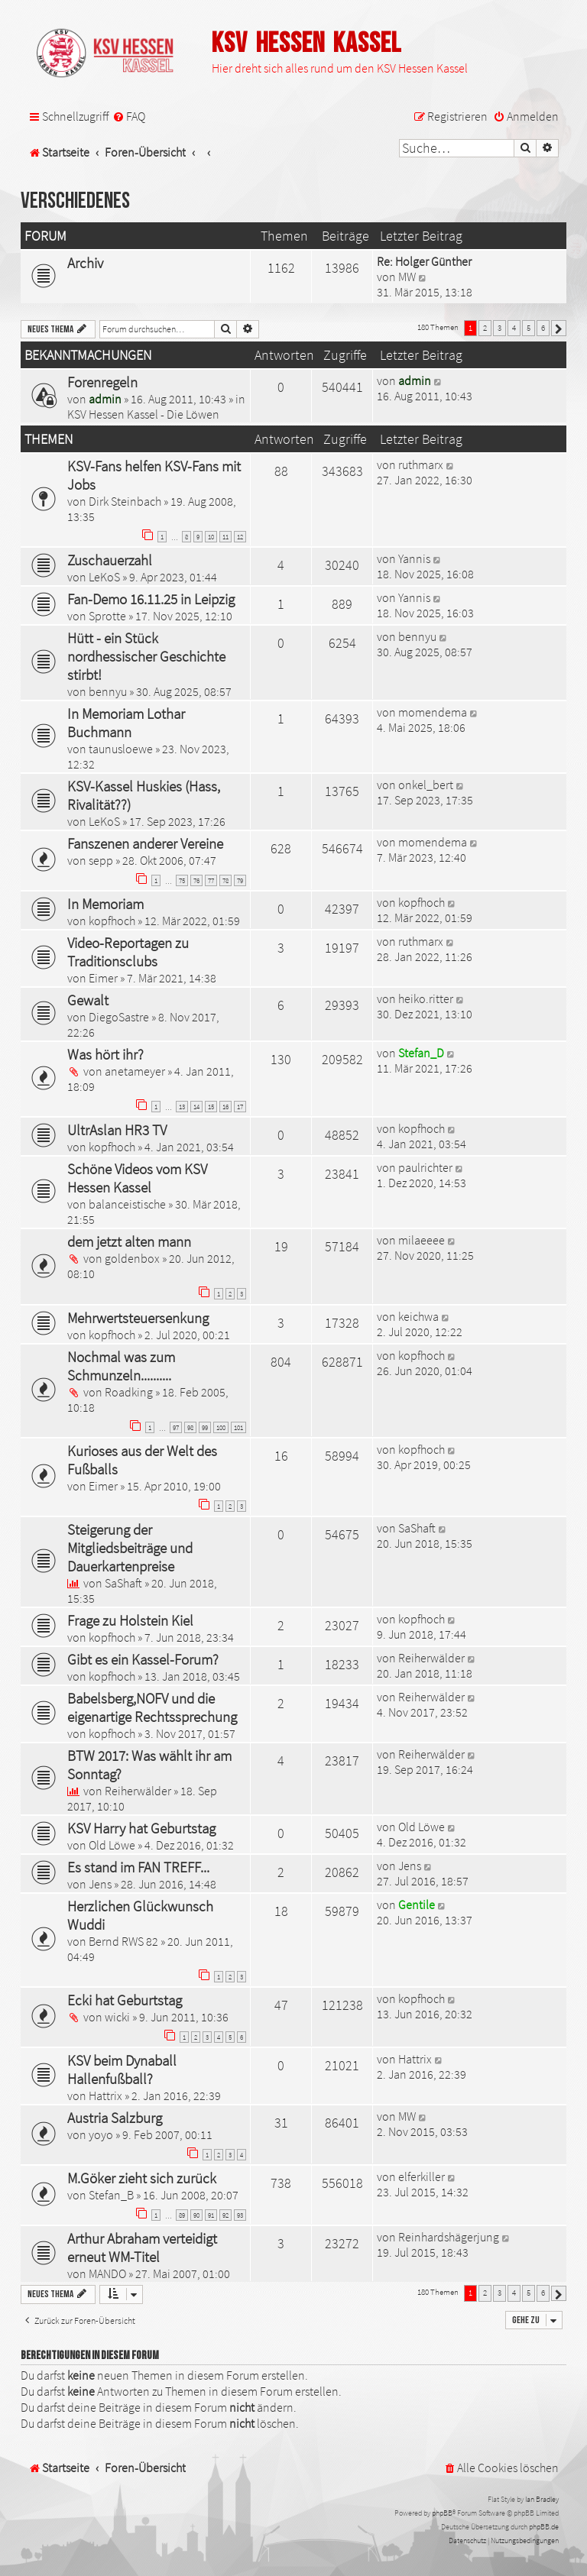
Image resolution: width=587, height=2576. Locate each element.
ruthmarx (420, 464)
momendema (432, 712)
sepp (101, 860)
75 (182, 880)
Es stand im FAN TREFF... (138, 1867)
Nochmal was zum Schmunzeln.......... (121, 1366)
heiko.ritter (425, 998)
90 (196, 2215)
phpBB (442, 2513)
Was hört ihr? (105, 1054)
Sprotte (107, 615)
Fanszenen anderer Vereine (145, 843)
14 (196, 1106)
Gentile (416, 1904)
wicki (117, 2016)
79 (240, 880)
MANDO (107, 2273)
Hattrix (105, 2095)
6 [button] (543, 327)
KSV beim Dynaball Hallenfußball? (122, 2069)
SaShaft (123, 1583)
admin (105, 398)
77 (211, 880)
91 (211, 2215)
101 (238, 1427)
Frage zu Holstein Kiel (130, 1620)
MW (407, 276)
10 (211, 536)
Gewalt (88, 1000)
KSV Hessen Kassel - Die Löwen (143, 414)
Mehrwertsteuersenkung (138, 1318)
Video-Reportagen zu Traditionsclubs (128, 952)
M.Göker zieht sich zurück (141, 2178)
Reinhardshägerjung (448, 2236)
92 (225, 2215)
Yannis (414, 558)
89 (182, 2215)
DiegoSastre (119, 1016)
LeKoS (104, 576)
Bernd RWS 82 (123, 1941)
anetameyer (135, 1071)
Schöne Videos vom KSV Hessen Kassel (137, 1178)
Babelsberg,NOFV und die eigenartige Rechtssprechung (152, 1707)
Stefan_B (111, 2194)
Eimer (103, 977)
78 (225, 880)
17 (240, 1106)
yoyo (101, 2134)
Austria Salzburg (114, 2117)
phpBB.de (544, 2527)
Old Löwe (112, 1845)
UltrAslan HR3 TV (117, 1130)
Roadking (129, 1392)
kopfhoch (112, 920)
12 (240, 536)
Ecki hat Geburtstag (124, 2000)
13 (182, 1106)
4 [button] (514, 327)
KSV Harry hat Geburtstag (141, 1828)
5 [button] (528, 327)
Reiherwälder (431, 1657)
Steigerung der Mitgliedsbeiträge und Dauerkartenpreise (130, 1547)
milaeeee (421, 1240)
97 (176, 1427)
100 (220, 1427)
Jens (100, 1884)
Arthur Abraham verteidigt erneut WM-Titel (142, 2247)
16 (225, 1106)
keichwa (418, 1316)
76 (196, 880)
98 (190, 1427)
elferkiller (421, 2176)
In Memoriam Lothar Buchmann (126, 722)
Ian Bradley (542, 2499)
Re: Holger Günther (424, 261)
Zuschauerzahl (109, 560)
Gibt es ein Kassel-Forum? (143, 1659)
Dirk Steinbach (125, 501)
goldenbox (132, 1258)
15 (211, 1106)
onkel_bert (425, 784)
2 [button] (485, 327)
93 (240, 2215)
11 (225, 536)
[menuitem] (128, 116)
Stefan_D (421, 1052)
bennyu (108, 691)
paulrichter (425, 1167)
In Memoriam (105, 904)
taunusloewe (121, 748)
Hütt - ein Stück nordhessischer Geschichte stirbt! (146, 656)
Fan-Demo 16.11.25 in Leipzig (151, 599)
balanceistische (127, 1204)
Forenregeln (102, 382)
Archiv (85, 263)
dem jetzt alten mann (129, 1241)
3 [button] (499, 327)
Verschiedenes (75, 201)
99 (205, 1427)
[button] (558, 328)
